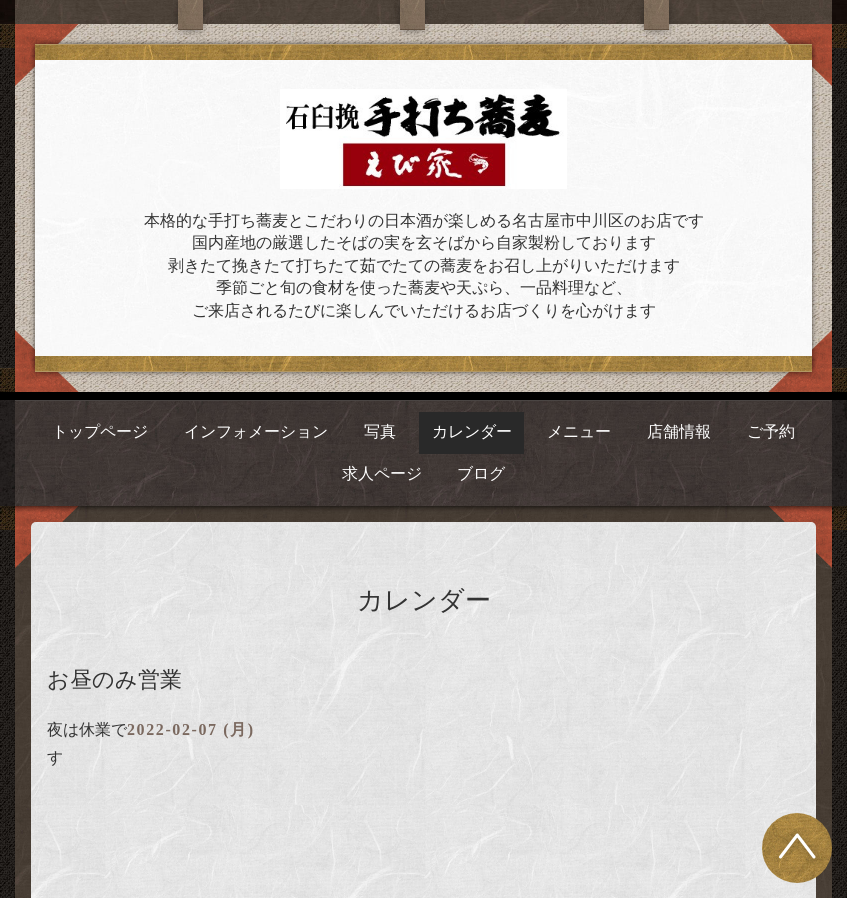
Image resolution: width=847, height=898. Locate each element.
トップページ (100, 431)
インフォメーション (256, 431)
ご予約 (771, 431)
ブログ (481, 473)
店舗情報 (679, 431)
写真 (380, 431)
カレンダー (472, 431)
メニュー (579, 431)
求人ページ (382, 473)
